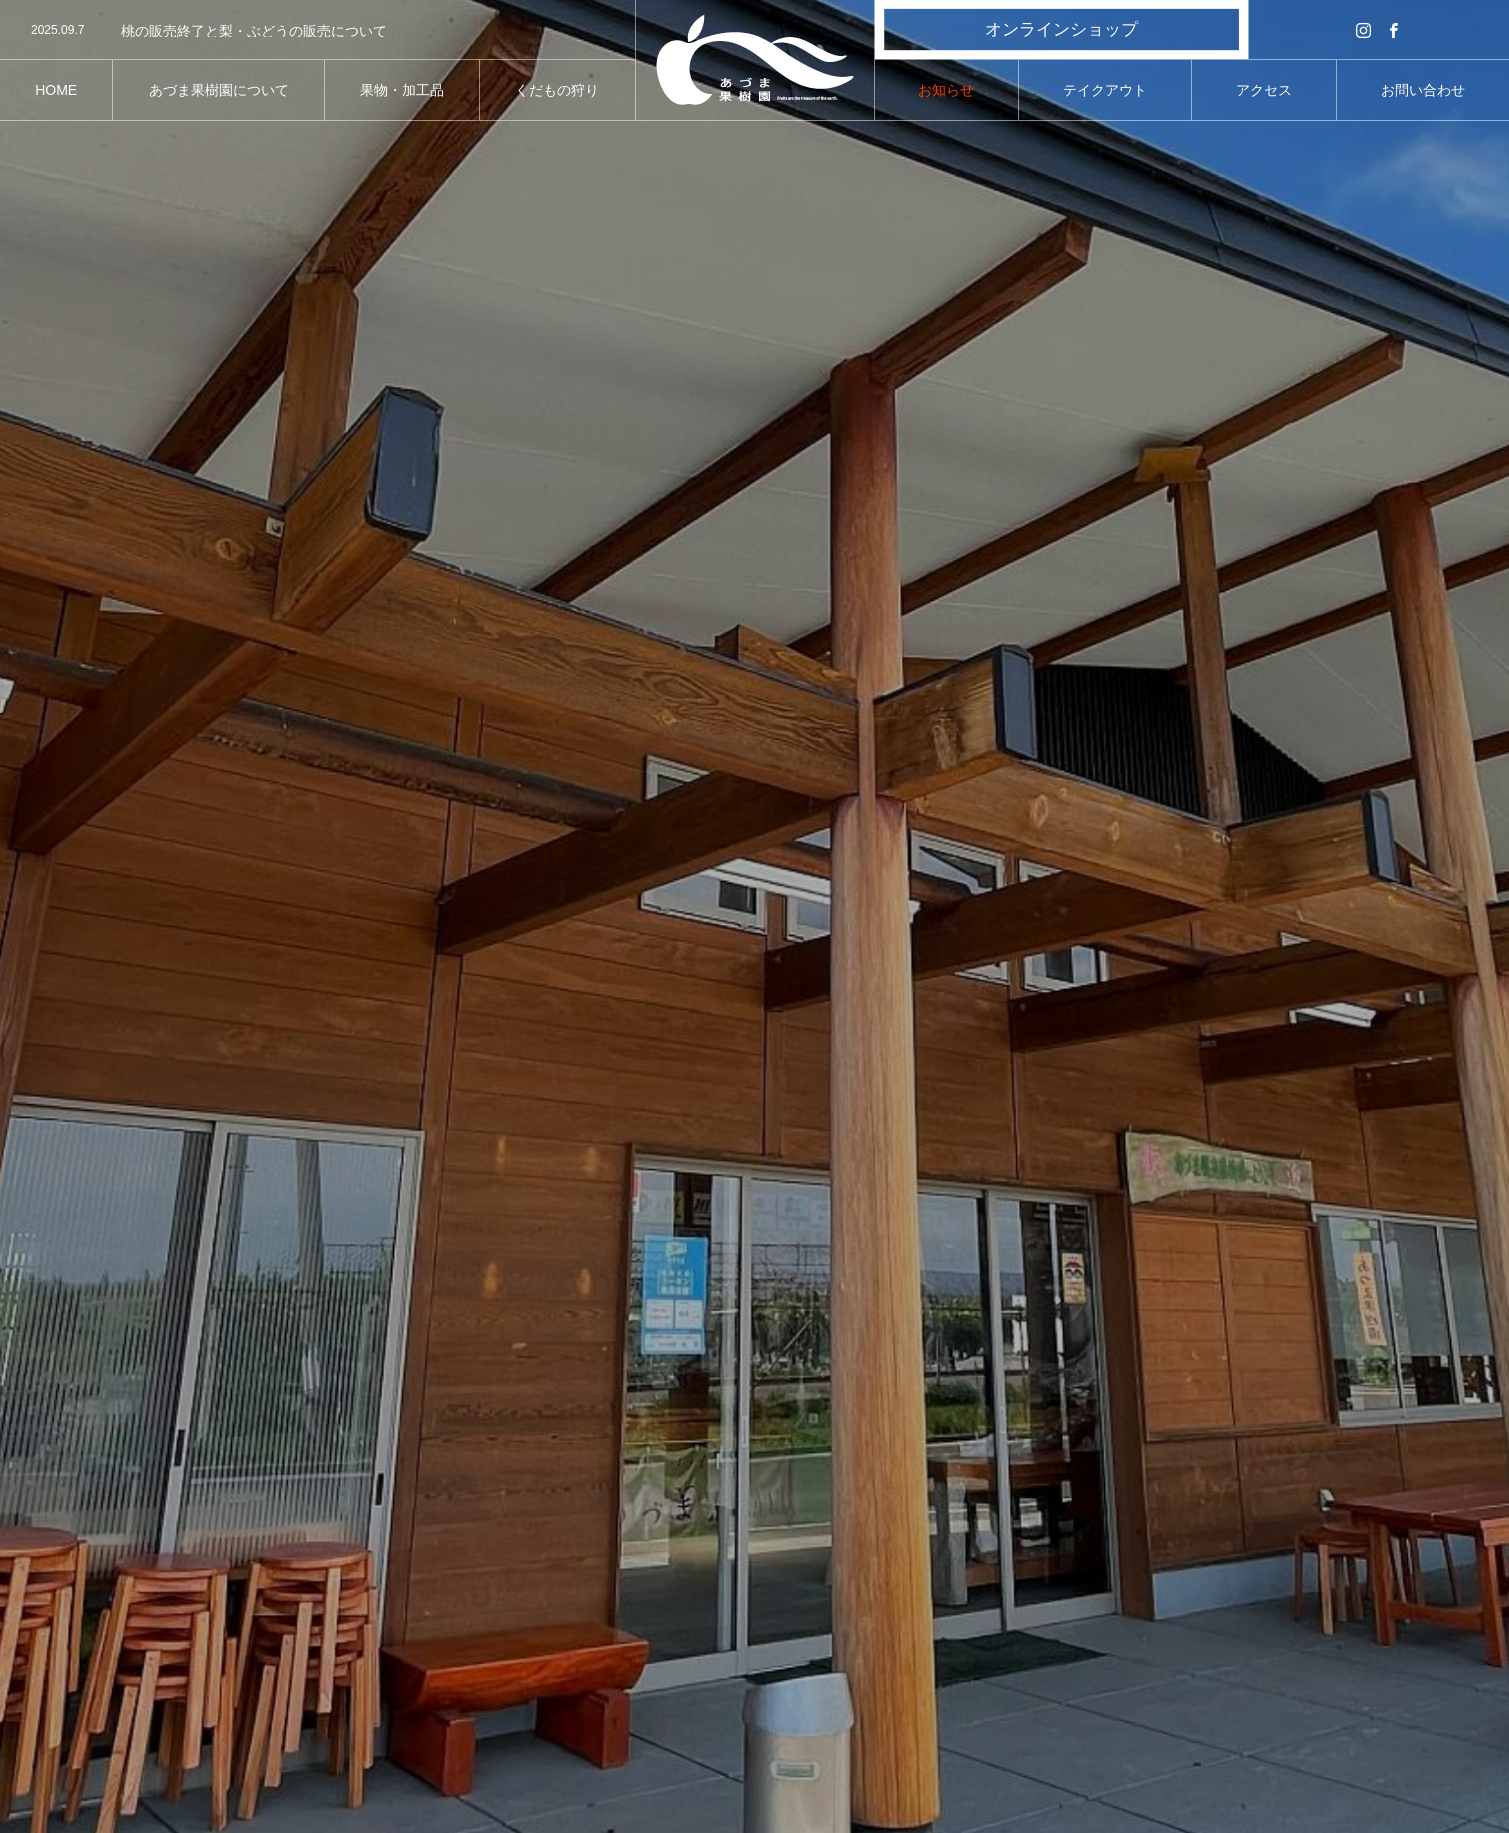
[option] (317, 31)
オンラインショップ (1061, 29)
